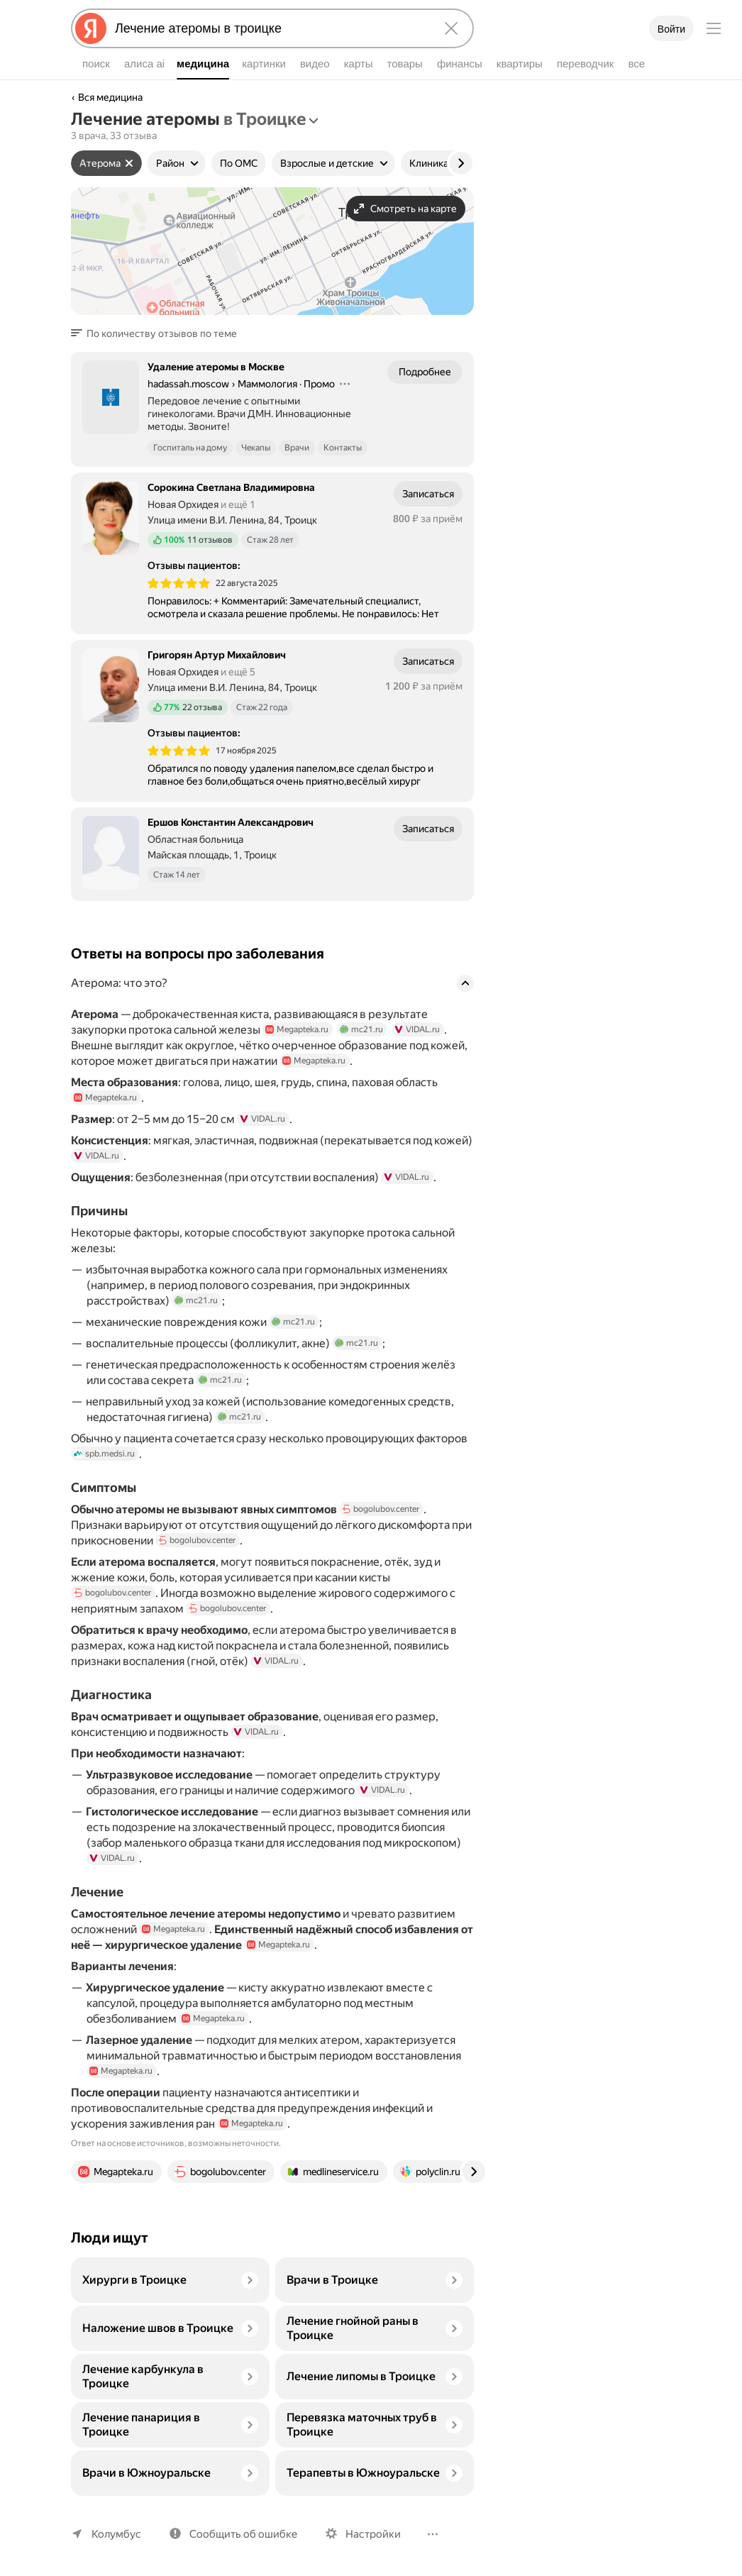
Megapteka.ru (296, 1029)
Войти (671, 29)
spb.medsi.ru (104, 1454)
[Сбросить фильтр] (129, 163)
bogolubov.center (399, 1509)
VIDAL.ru (417, 1029)
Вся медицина (110, 97)
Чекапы (255, 448)
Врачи (296, 448)
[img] (179, 583)
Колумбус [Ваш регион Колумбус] (116, 2534)
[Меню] (713, 28)
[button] (158, 333)
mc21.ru (361, 1029)
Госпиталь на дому (190, 448)
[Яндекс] (90, 28)
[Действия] (344, 383)
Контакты (342, 448)
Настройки (373, 2534)
